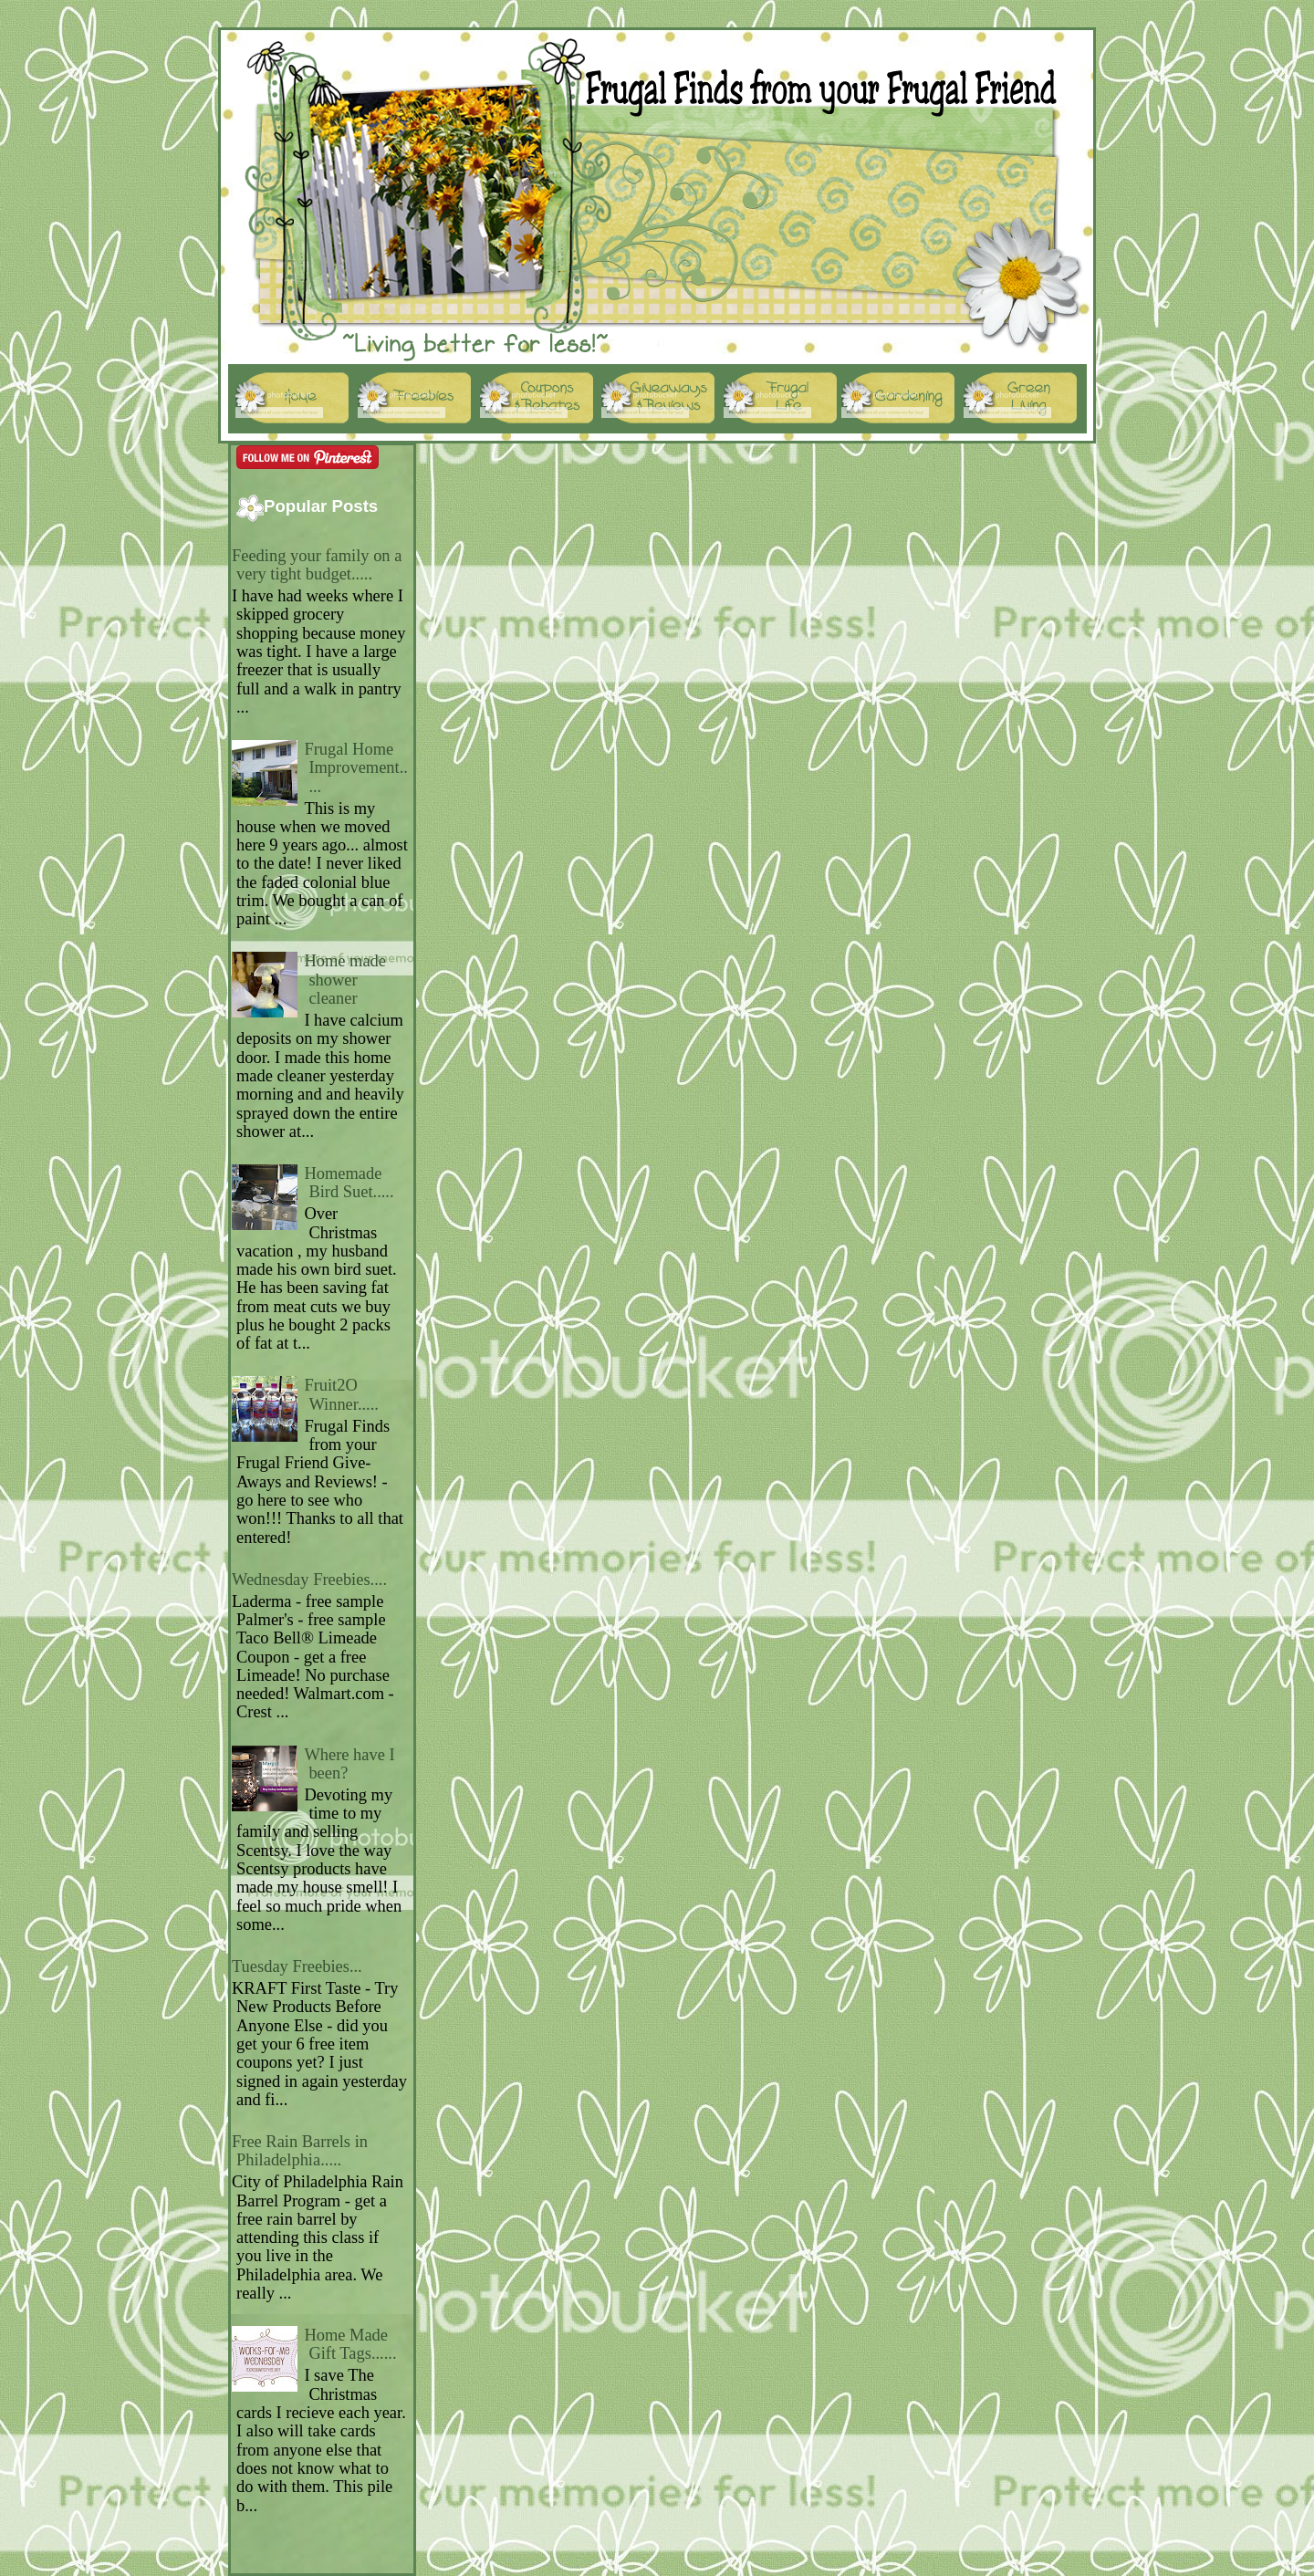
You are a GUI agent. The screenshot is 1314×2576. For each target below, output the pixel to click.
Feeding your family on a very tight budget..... (317, 565)
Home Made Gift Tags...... (350, 2344)
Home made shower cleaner (345, 979)
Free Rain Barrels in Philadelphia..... (300, 2151)
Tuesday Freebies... (297, 1966)
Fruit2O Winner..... (341, 1394)
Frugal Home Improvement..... (356, 768)
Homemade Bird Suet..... (348, 1182)
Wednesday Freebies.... (309, 1579)
